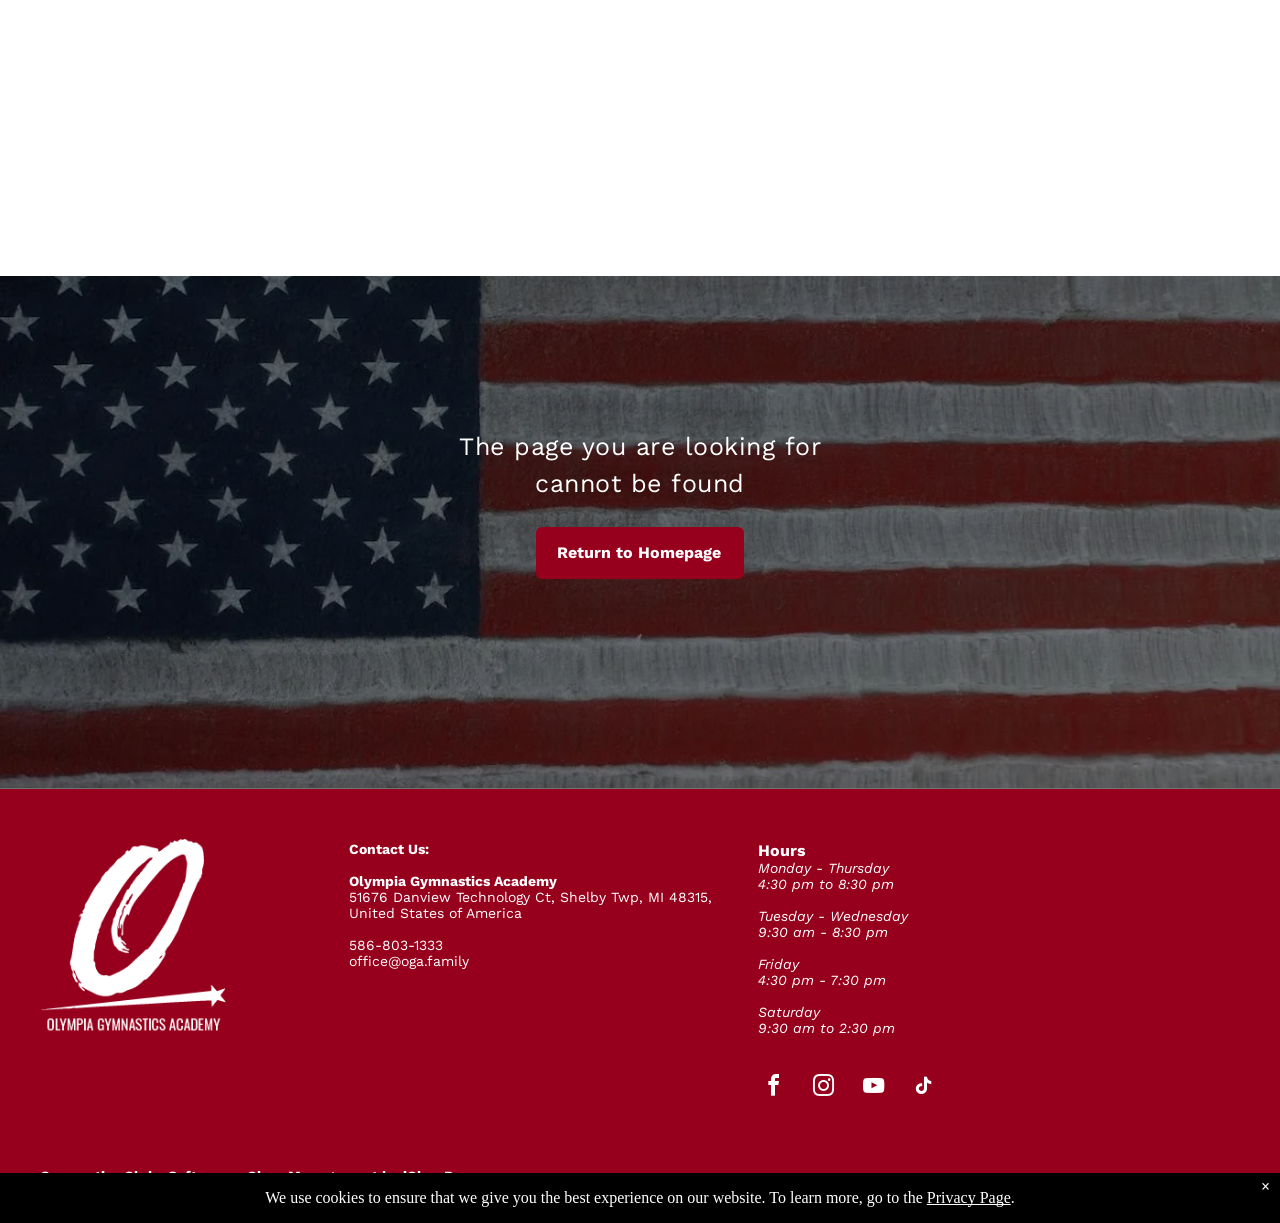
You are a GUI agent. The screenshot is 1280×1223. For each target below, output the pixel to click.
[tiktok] (924, 1088)
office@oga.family (409, 961)
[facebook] (774, 1088)
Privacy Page (969, 1197)
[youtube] (874, 1088)
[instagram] (824, 1088)
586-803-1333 (396, 945)
